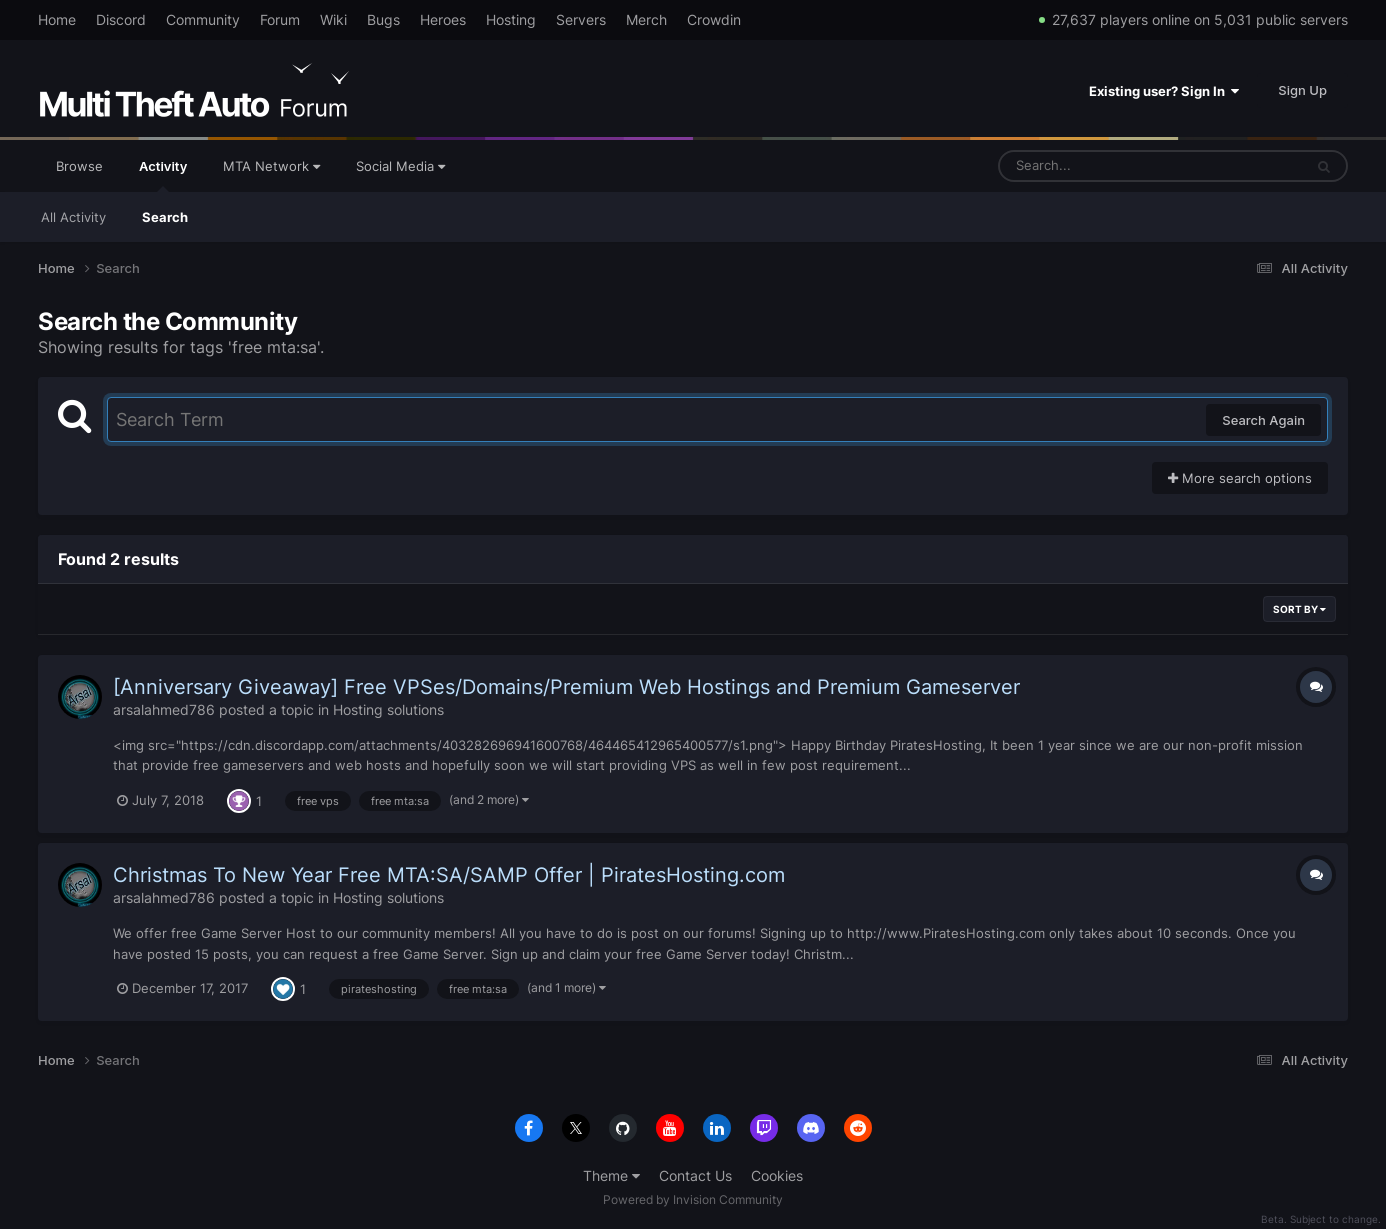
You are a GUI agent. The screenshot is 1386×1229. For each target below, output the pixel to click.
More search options (1240, 478)
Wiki (333, 19)
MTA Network (271, 166)
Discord (121, 19)
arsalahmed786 (164, 709)
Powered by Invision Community (693, 1199)
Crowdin (714, 19)
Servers (581, 19)
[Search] (1098, 166)
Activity (163, 175)
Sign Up (1302, 90)
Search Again (1263, 420)
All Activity (73, 217)
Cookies (777, 1175)
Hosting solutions (388, 709)
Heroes (443, 19)
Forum (280, 19)
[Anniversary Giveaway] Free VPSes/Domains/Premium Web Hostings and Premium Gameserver (566, 687)
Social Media (400, 166)
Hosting (511, 19)
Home (57, 19)
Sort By (1299, 609)
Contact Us (695, 1175)
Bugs (383, 19)
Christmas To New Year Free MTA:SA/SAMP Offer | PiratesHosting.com (449, 875)
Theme (611, 1175)
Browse (79, 166)
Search (165, 217)
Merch (646, 19)
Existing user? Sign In (1164, 91)
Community (203, 19)
